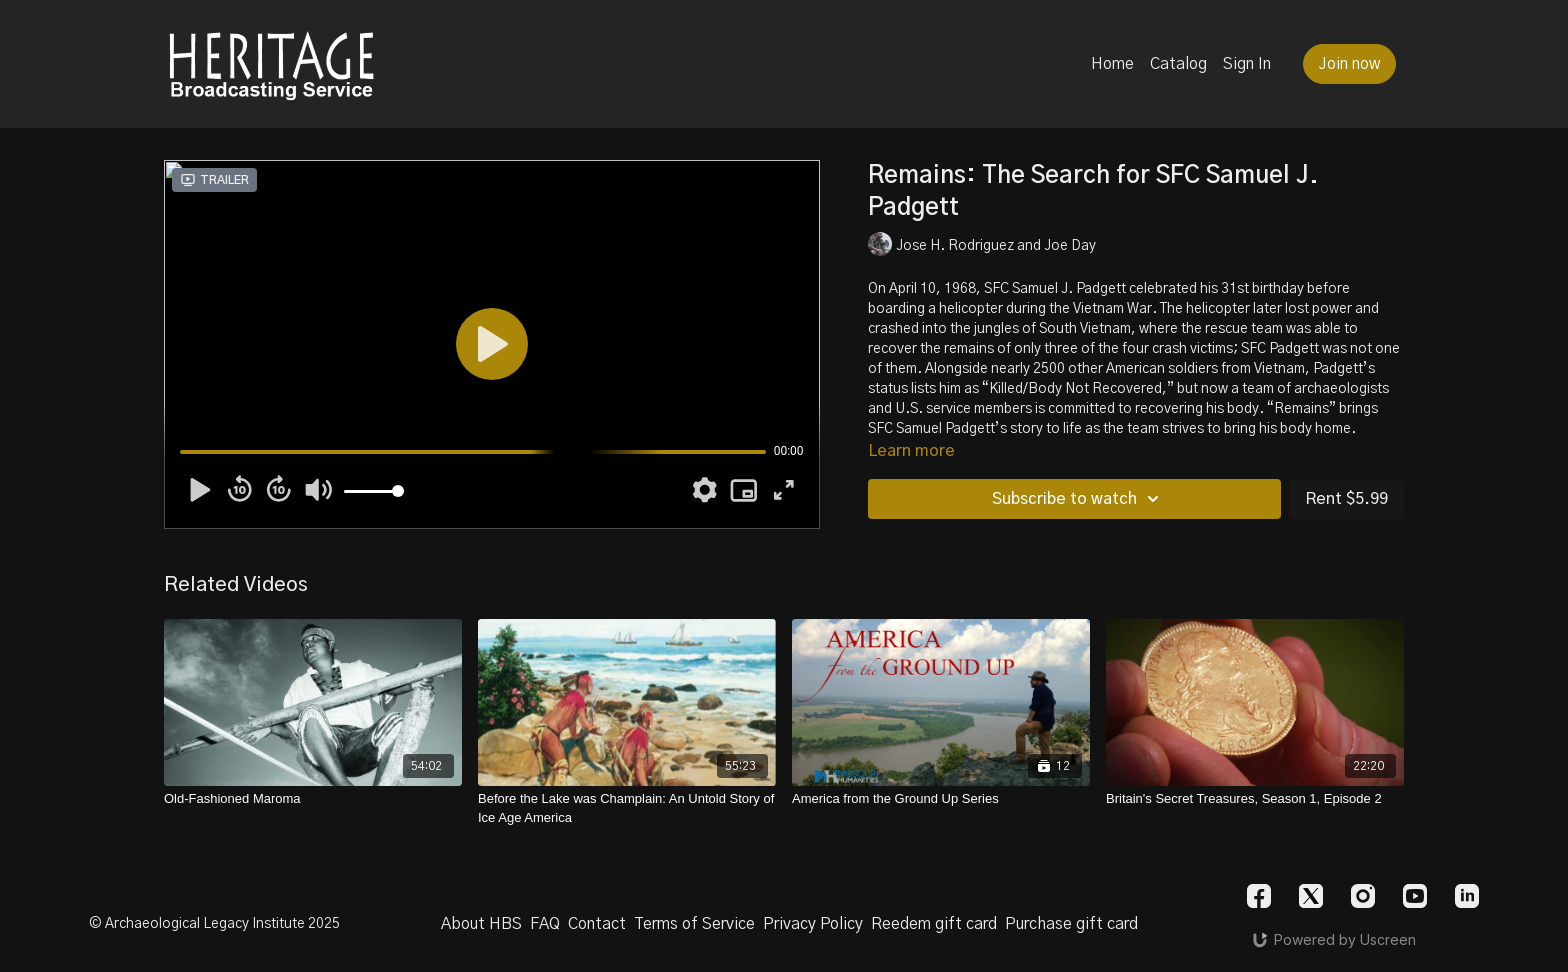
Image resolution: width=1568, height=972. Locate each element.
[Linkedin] (1467, 896)
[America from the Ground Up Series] (941, 799)
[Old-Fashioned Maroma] (313, 799)
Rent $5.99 (1346, 499)
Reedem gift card (934, 924)
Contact (597, 924)
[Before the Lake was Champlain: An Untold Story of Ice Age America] (627, 808)
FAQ (545, 924)
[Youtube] (1415, 896)
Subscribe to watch (1078, 499)
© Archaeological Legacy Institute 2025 (214, 924)
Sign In (1247, 64)
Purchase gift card (1071, 924)
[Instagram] (1363, 896)
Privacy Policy (813, 924)
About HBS (481, 924)
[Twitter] (1311, 896)
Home (1112, 64)
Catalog (1178, 64)
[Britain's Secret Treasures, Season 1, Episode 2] (1255, 799)
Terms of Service (694, 924)
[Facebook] (1259, 896)
